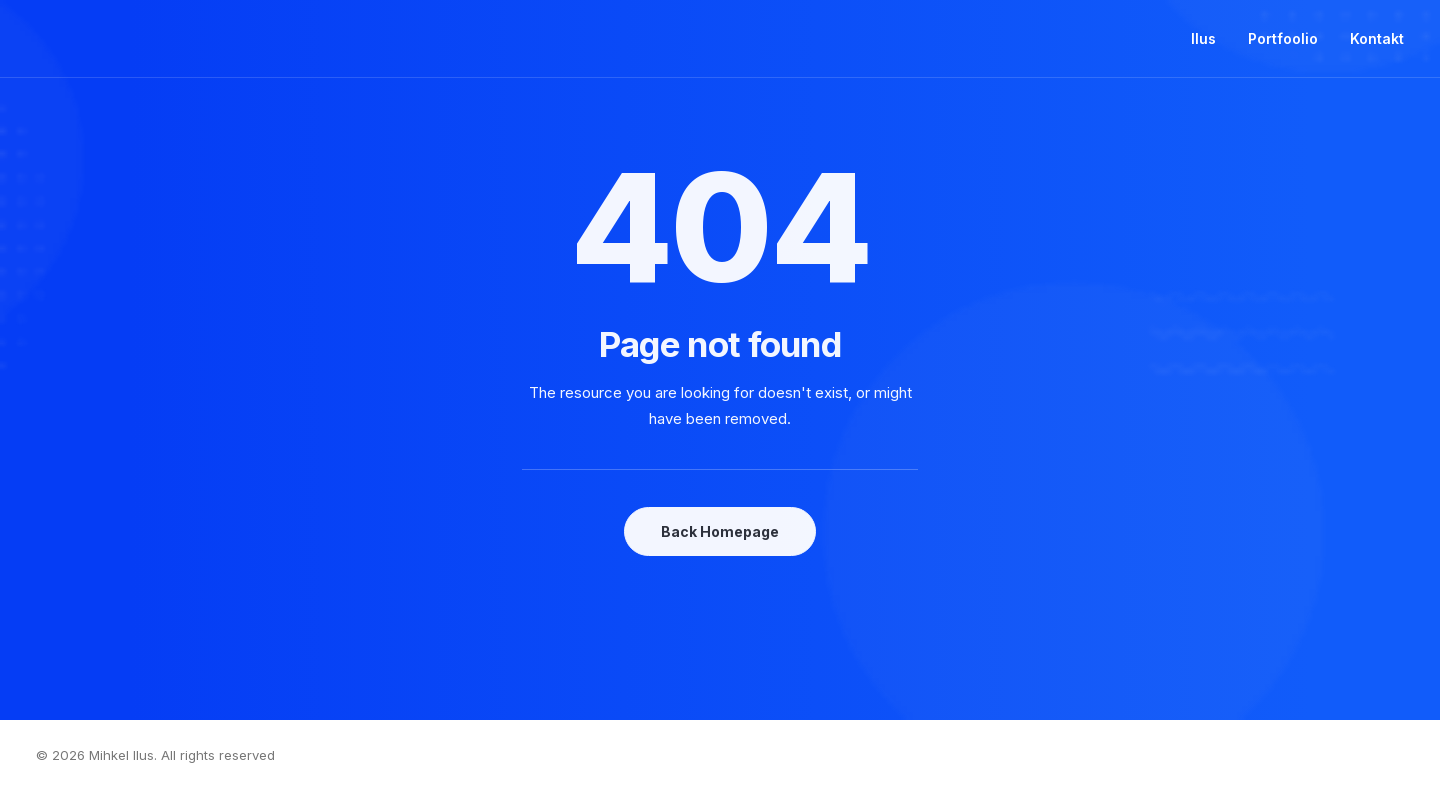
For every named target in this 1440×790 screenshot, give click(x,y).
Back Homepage (720, 531)
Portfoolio (1283, 38)
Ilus (1203, 38)
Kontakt (1377, 38)
